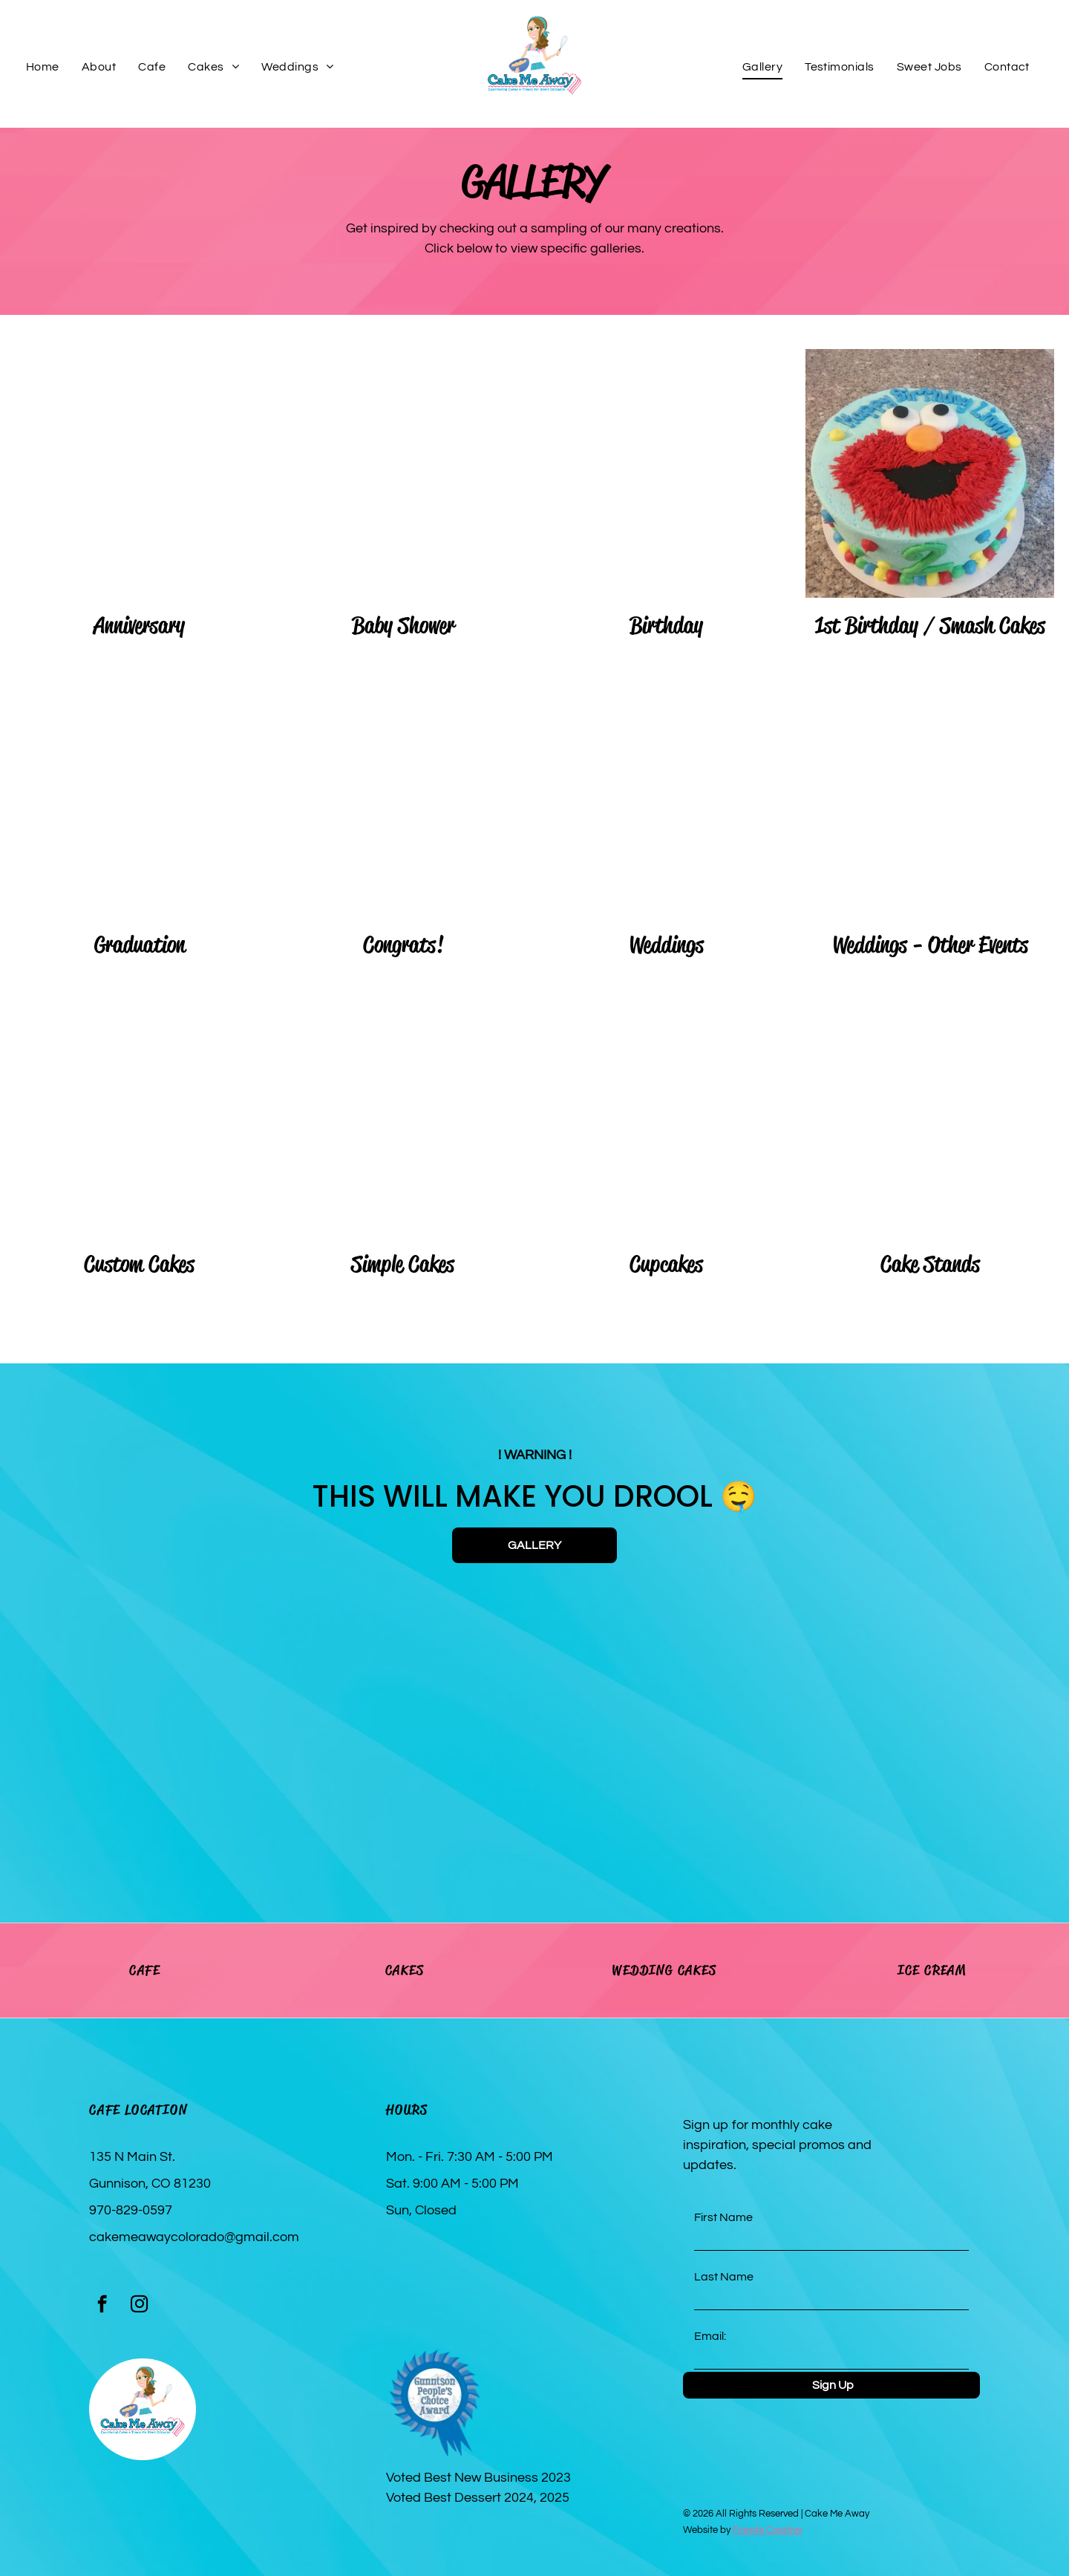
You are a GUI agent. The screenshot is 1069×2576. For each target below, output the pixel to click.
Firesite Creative (767, 2530)
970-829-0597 (130, 2210)
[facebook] (102, 2306)
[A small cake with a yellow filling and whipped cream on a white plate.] (644, 1724)
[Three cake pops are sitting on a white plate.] (863, 1724)
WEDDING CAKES (664, 1970)
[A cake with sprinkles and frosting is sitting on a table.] (206, 1724)
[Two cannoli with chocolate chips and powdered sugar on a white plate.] (425, 1724)
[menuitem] (43, 66)
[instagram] (139, 2306)
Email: (710, 2336)
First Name (723, 2217)
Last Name (723, 2277)
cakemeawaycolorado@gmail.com (194, 2237)
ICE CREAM (932, 1970)
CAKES (405, 1970)
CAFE (144, 1970)
